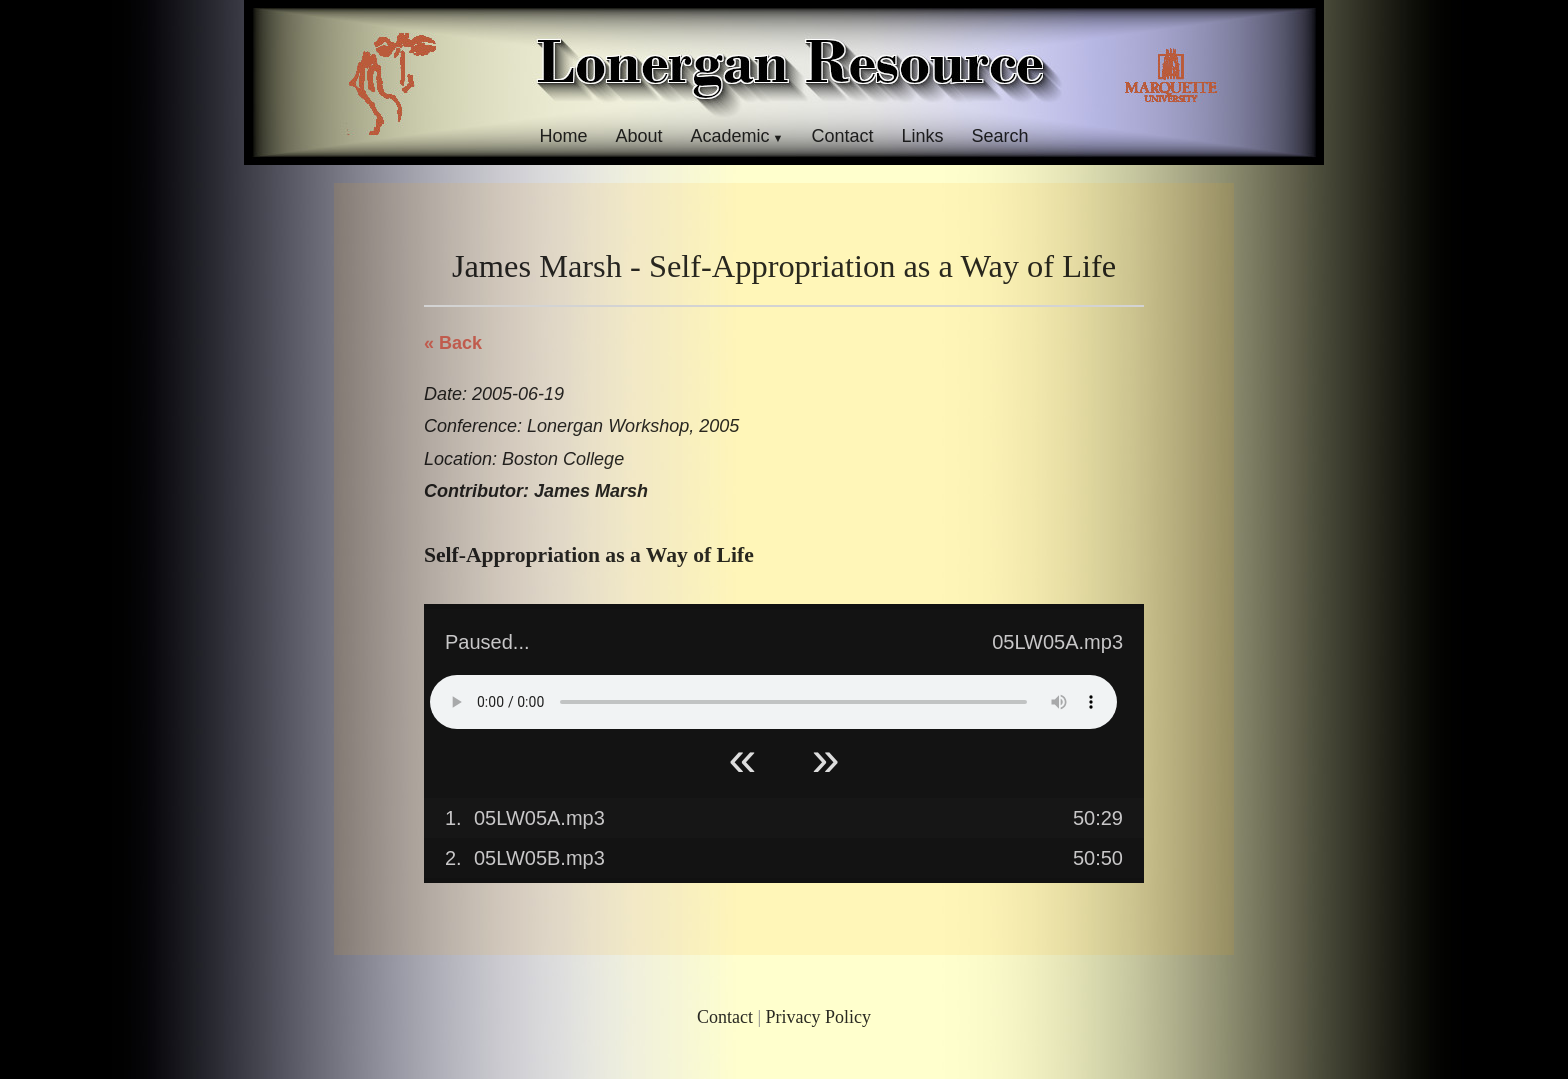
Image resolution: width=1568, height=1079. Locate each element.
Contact (842, 136)
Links (923, 136)
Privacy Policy (819, 1017)
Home (563, 136)
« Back (453, 343)
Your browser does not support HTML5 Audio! (773, 702)
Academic (729, 136)
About (638, 136)
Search (1000, 136)
